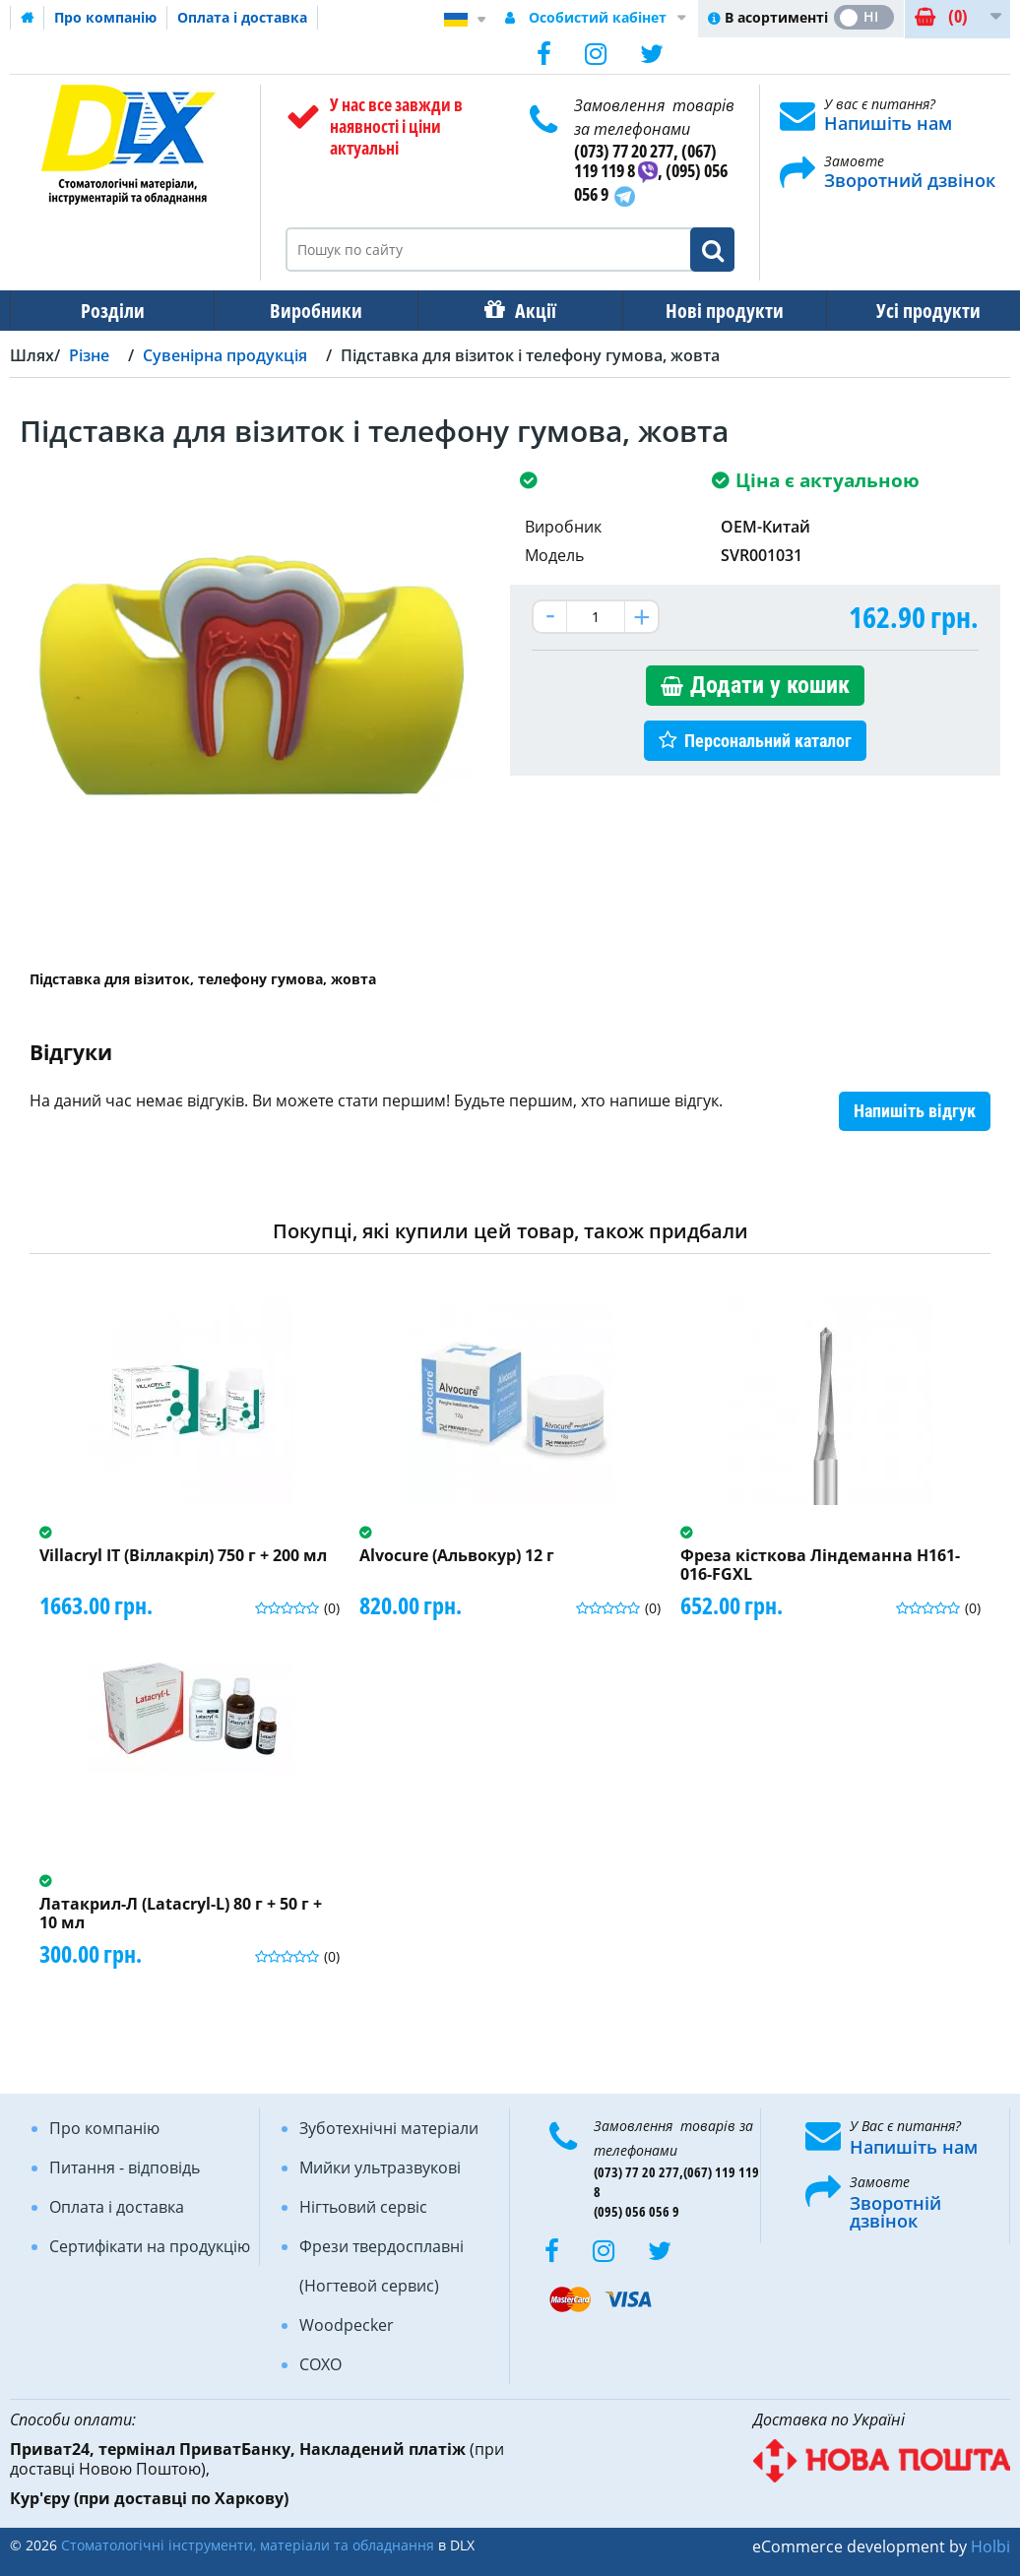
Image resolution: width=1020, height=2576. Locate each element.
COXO (320, 2364)
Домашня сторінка (27, 18)
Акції (525, 310)
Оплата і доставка (242, 17)
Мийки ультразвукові (380, 2167)
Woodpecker (346, 2325)
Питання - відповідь (124, 2167)
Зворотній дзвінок (895, 2212)
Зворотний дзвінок (909, 180)
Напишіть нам (888, 123)
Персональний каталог (768, 740)
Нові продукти (711, 310)
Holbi (990, 2546)
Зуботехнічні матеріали (388, 2128)
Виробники (310, 310)
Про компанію (105, 17)
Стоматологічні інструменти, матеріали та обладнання (247, 2545)
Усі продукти (911, 310)
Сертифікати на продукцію (149, 2246)
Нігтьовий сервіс (363, 2207)
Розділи (111, 310)
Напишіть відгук (915, 1110)
